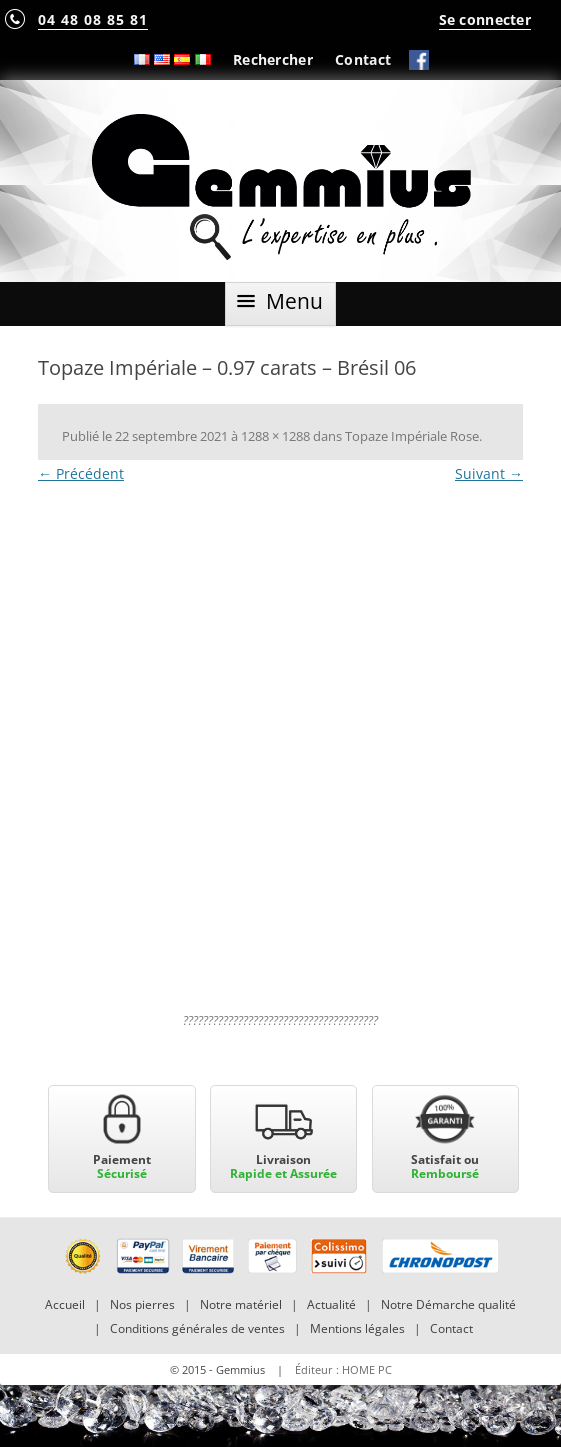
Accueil (65, 1304)
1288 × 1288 (275, 436)
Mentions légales (357, 1328)
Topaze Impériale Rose (412, 436)
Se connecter (485, 19)
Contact (363, 59)
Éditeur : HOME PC (343, 1369)
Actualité (331, 1304)
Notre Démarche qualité (448, 1304)
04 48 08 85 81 (93, 19)
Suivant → (489, 473)
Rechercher (273, 59)
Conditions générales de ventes (197, 1328)
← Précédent (81, 473)
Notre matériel (241, 1304)
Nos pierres (142, 1304)
